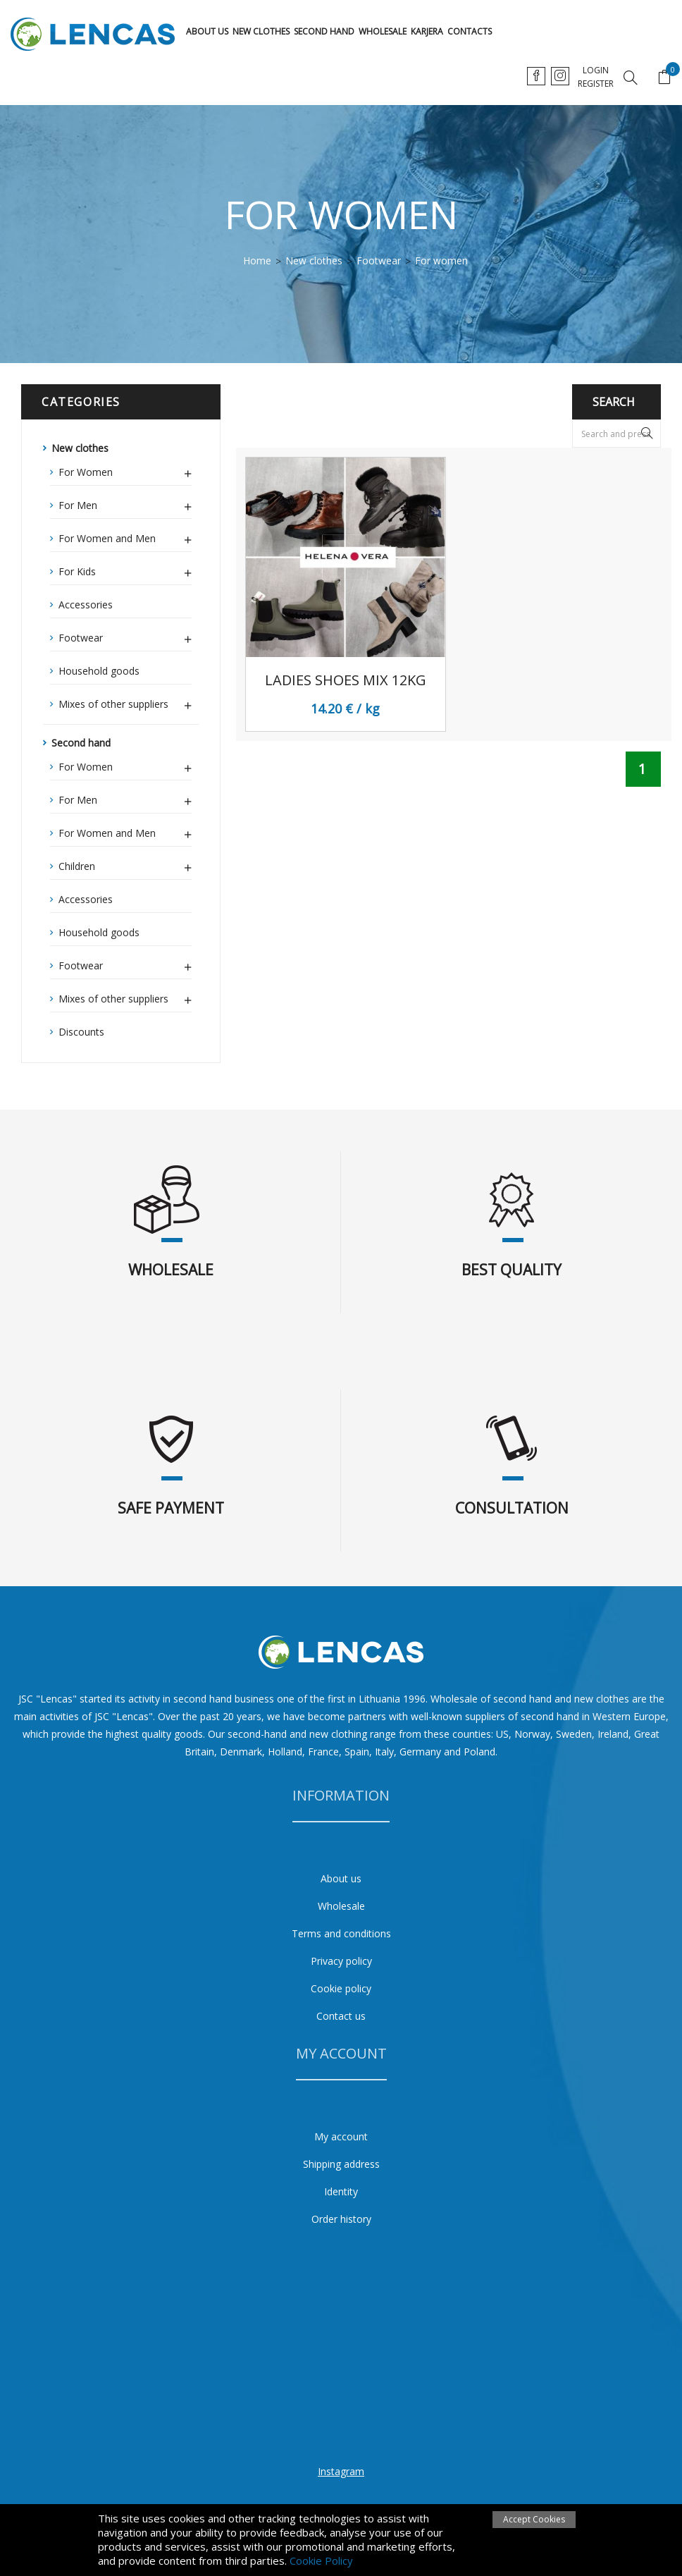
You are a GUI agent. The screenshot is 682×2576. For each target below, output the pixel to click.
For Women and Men (125, 536)
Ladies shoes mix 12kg (345, 680)
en (564, 75)
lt (536, 75)
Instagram (341, 2471)
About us (207, 31)
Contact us (341, 2016)
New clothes (261, 31)
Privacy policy (341, 1961)
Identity (341, 2191)
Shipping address (341, 2164)
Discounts (81, 1031)
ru (591, 75)
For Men (125, 503)
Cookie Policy (321, 2560)
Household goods (99, 670)
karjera (427, 31)
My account (341, 2136)
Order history (341, 2219)
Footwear (125, 635)
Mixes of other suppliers (125, 702)
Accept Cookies (534, 2519)
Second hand (324, 31)
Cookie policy (341, 1988)
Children (125, 864)
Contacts (469, 31)
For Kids (125, 569)
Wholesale (383, 31)
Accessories (85, 604)
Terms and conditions (341, 1933)
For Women (125, 470)
